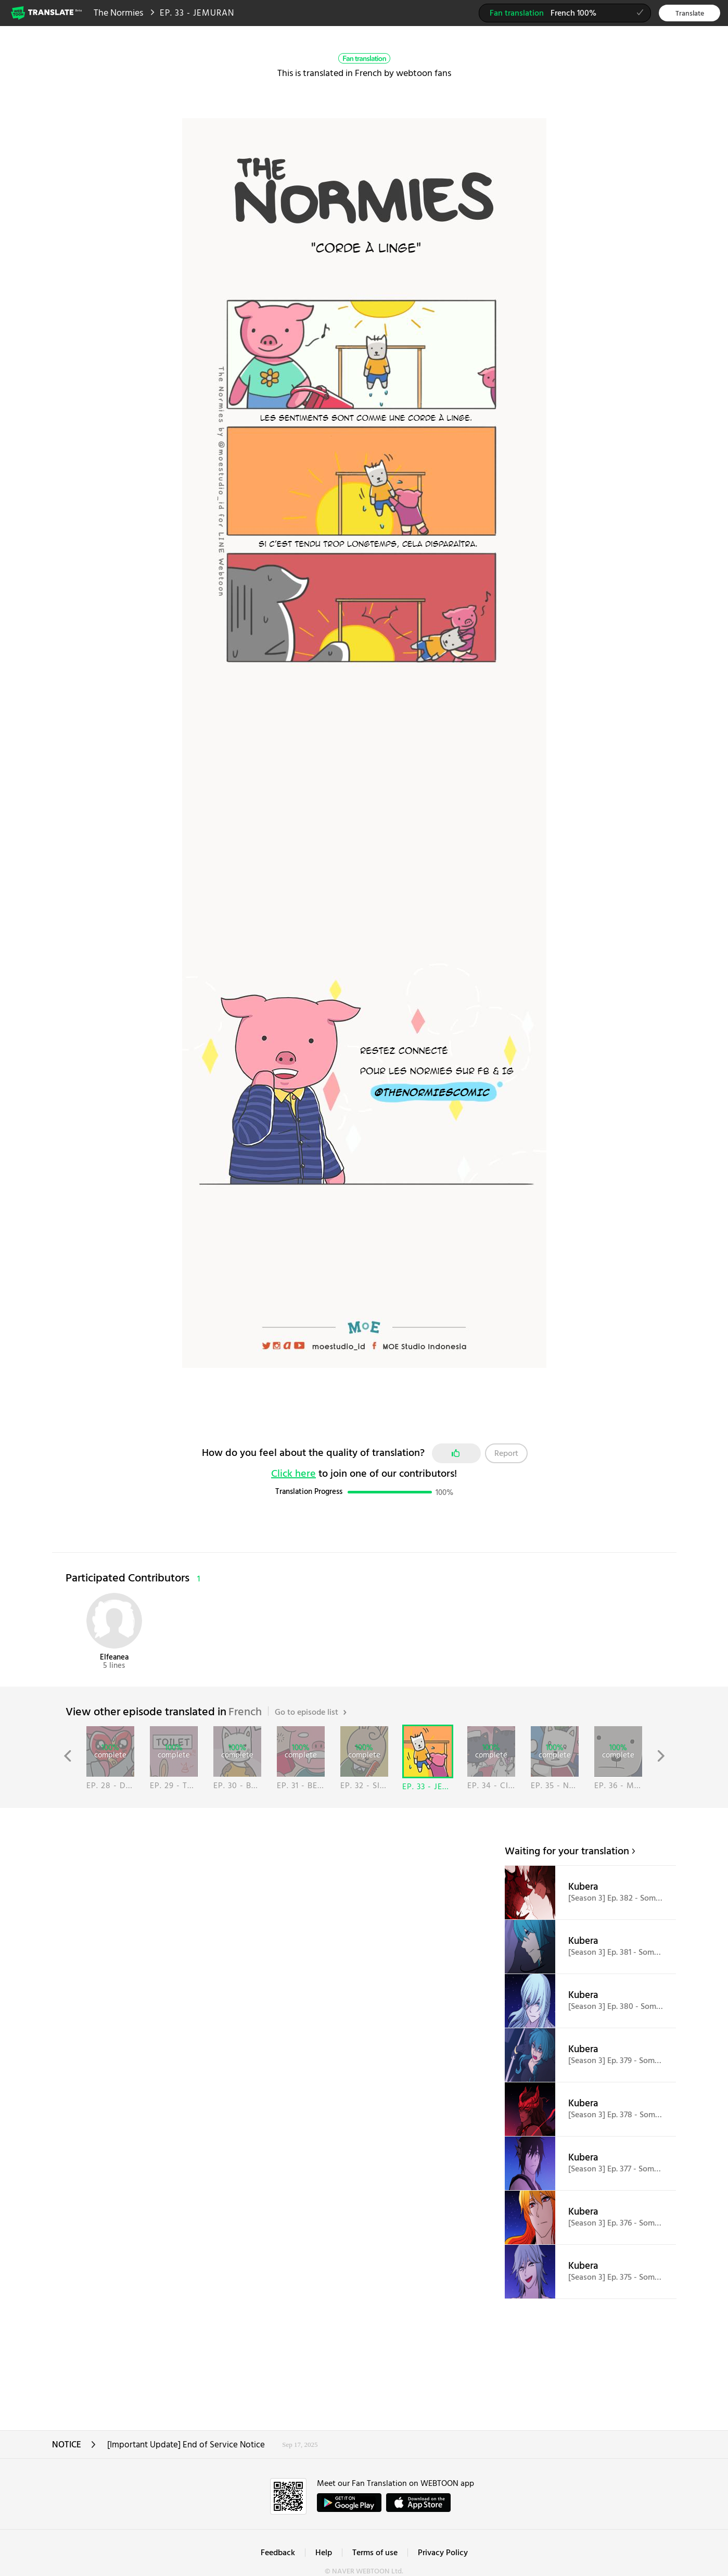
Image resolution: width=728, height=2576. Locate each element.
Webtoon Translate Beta (47, 12)
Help (323, 2553)
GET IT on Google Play (349, 2502)
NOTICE (74, 2448)
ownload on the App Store (418, 2502)
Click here (293, 1474)
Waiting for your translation (567, 1851)
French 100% (570, 14)
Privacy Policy (443, 2553)
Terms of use (375, 2553)
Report (506, 1454)
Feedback (278, 2553)
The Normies (118, 13)
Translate (689, 14)
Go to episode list (311, 1712)
